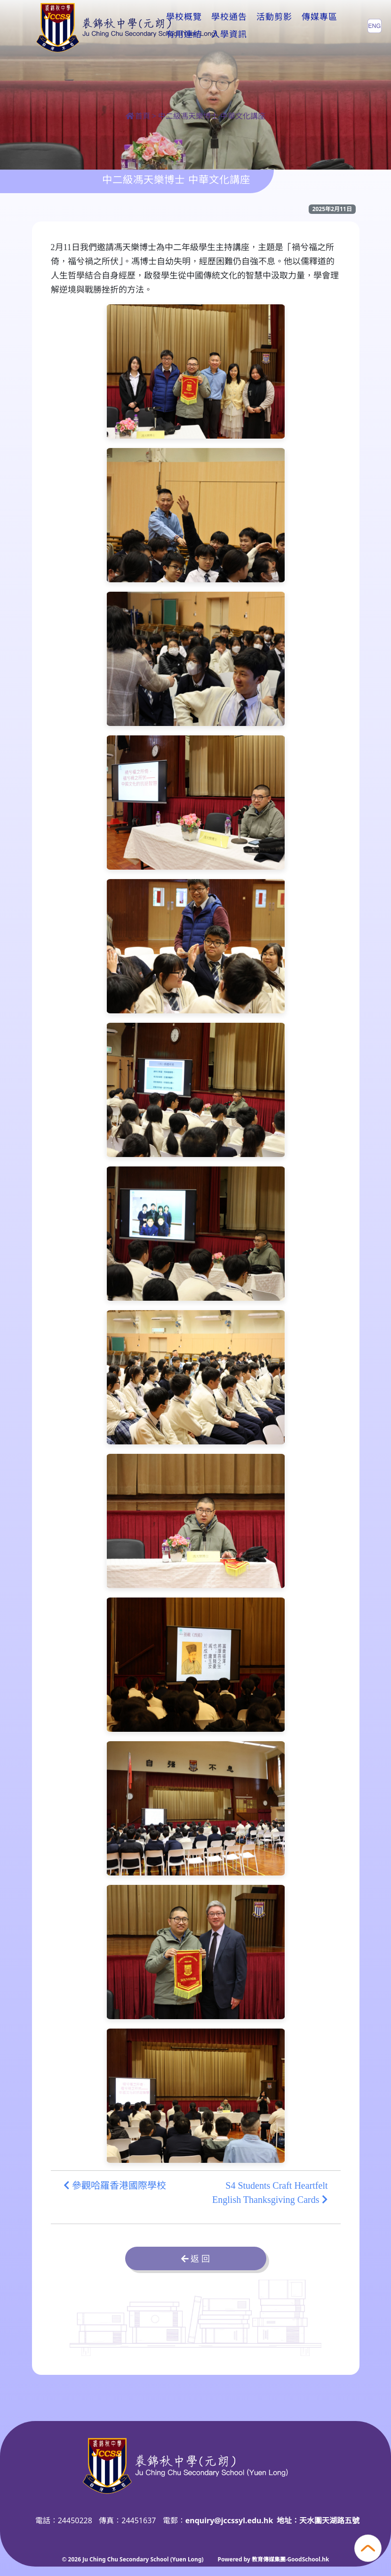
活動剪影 (274, 25)
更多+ (315, 25)
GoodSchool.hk (308, 2559)
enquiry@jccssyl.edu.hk (229, 2520)
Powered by (235, 2559)
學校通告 (229, 25)
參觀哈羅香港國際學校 (115, 2185)
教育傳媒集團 (269, 2559)
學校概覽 (184, 25)
